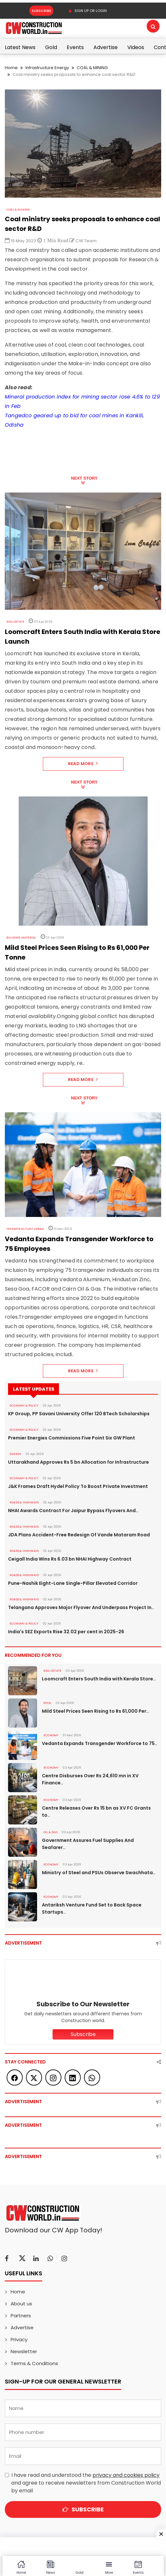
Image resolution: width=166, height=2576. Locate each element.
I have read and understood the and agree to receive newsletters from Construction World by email (86, 2482)
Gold (51, 47)
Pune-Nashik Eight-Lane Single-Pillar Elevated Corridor (73, 1583)
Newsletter (24, 2351)
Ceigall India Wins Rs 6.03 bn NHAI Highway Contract (69, 1559)
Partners (21, 2315)
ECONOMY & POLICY (24, 1405)
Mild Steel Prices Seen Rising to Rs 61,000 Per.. (95, 1711)
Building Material (21, 938)
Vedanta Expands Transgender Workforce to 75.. (99, 1743)
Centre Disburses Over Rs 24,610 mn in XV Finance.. (90, 1779)
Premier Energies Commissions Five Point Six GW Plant (71, 1438)
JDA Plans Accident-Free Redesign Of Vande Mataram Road (79, 1535)
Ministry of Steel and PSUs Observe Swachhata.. (98, 1872)
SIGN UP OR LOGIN (87, 10)
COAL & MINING (92, 68)
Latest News (20, 47)
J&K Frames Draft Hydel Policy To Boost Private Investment (77, 1486)
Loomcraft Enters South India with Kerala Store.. (99, 1679)
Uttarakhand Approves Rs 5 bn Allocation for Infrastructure (78, 1462)
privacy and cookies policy (126, 2475)
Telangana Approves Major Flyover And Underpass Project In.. (81, 1607)
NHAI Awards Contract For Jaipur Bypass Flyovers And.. (73, 1510)
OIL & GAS (50, 1832)
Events (75, 47)
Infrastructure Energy (47, 68)
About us (21, 2303)
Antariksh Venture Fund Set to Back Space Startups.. (92, 1908)
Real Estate (15, 622)
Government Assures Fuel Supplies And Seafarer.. (88, 1844)
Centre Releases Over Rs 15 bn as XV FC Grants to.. (96, 1811)
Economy (51, 1735)
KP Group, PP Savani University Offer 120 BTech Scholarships (78, 1413)
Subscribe (41, 10)
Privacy (19, 2339)
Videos (135, 47)
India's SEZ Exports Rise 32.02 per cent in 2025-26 (66, 1631)
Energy (15, 1454)
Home (11, 68)
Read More (83, 764)
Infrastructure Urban (25, 1229)
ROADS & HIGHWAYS (24, 1502)
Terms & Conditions (34, 2363)
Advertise (105, 47)
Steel (47, 1703)
